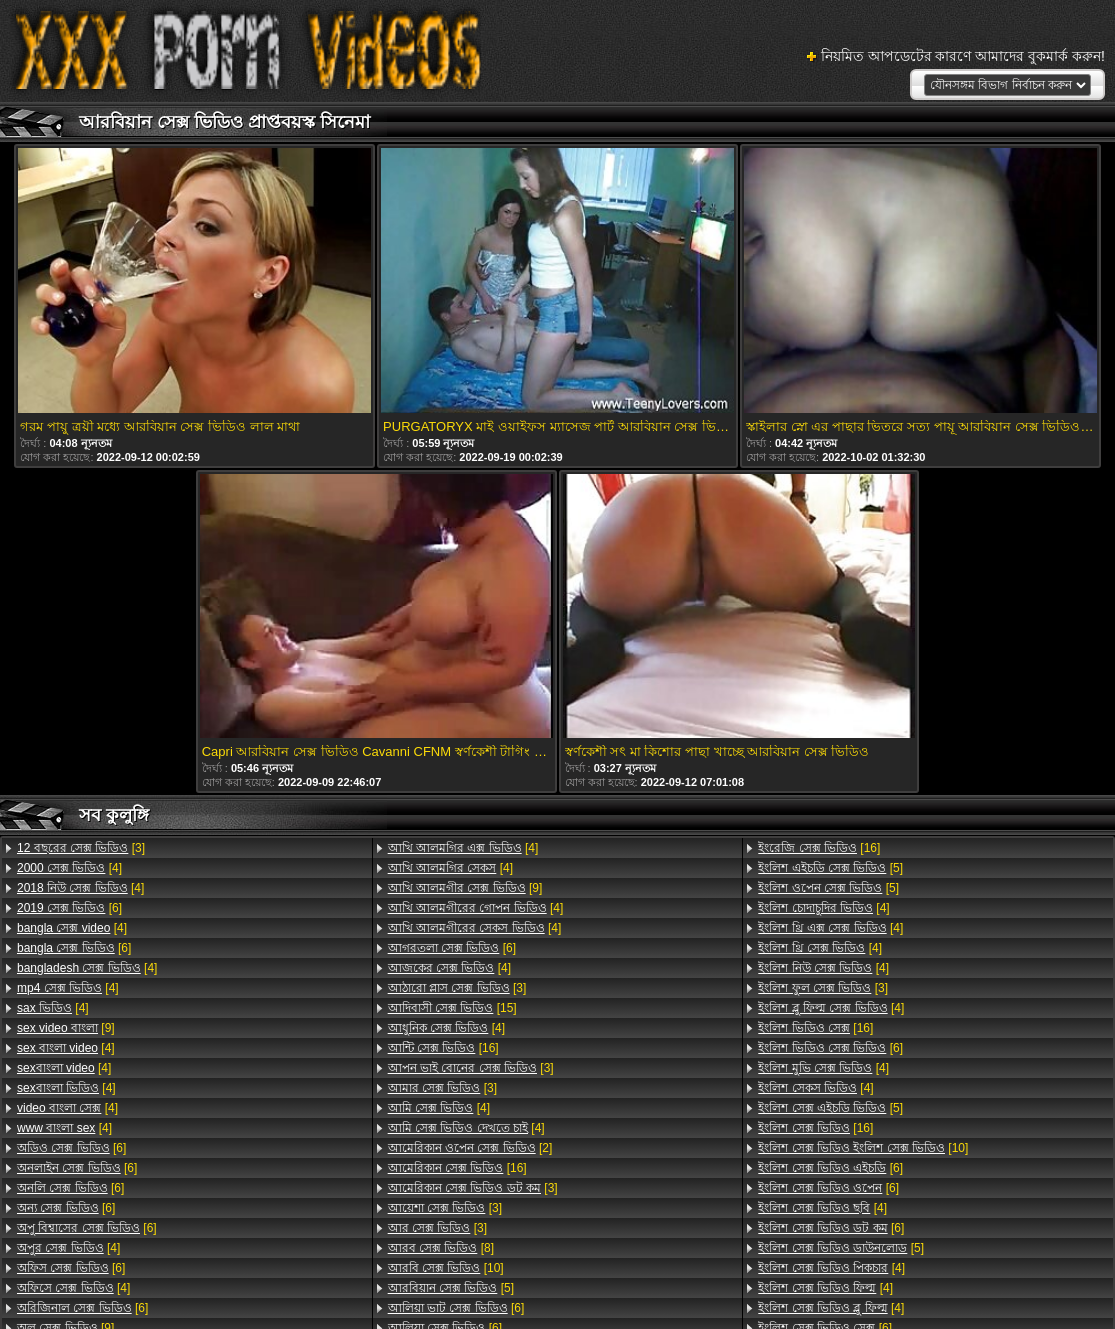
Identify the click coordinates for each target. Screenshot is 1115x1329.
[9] (66, 1028)
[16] (443, 1048)
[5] (451, 1288)
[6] (69, 908)
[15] (452, 1008)
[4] (69, 868)
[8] (441, 1248)
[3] (81, 848)
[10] (446, 1268)
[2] (470, 1148)
